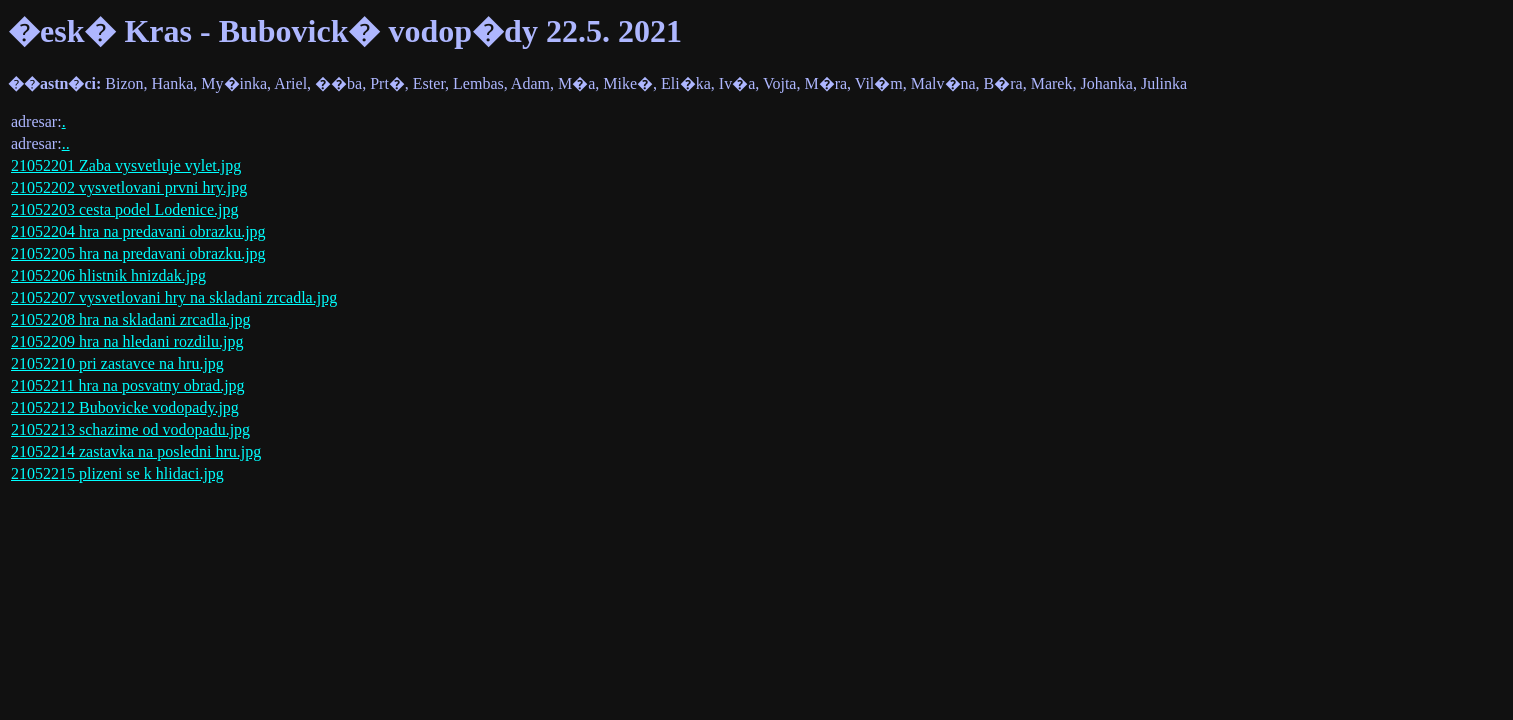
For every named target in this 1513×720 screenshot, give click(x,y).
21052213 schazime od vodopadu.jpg (130, 429)
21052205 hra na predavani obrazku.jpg (138, 253)
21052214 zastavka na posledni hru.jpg (136, 451)
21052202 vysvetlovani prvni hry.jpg (129, 187)
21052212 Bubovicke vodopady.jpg (125, 407)
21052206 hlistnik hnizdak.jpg (108, 275)
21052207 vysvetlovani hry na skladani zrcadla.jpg (174, 297)
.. (66, 143)
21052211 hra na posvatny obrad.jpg (128, 385)
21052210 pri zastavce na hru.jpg (117, 363)
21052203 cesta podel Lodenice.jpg (125, 209)
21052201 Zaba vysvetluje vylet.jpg (126, 165)
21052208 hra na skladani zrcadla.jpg (130, 319)
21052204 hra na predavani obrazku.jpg (138, 231)
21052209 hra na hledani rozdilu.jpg (127, 341)
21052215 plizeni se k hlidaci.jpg (117, 473)
